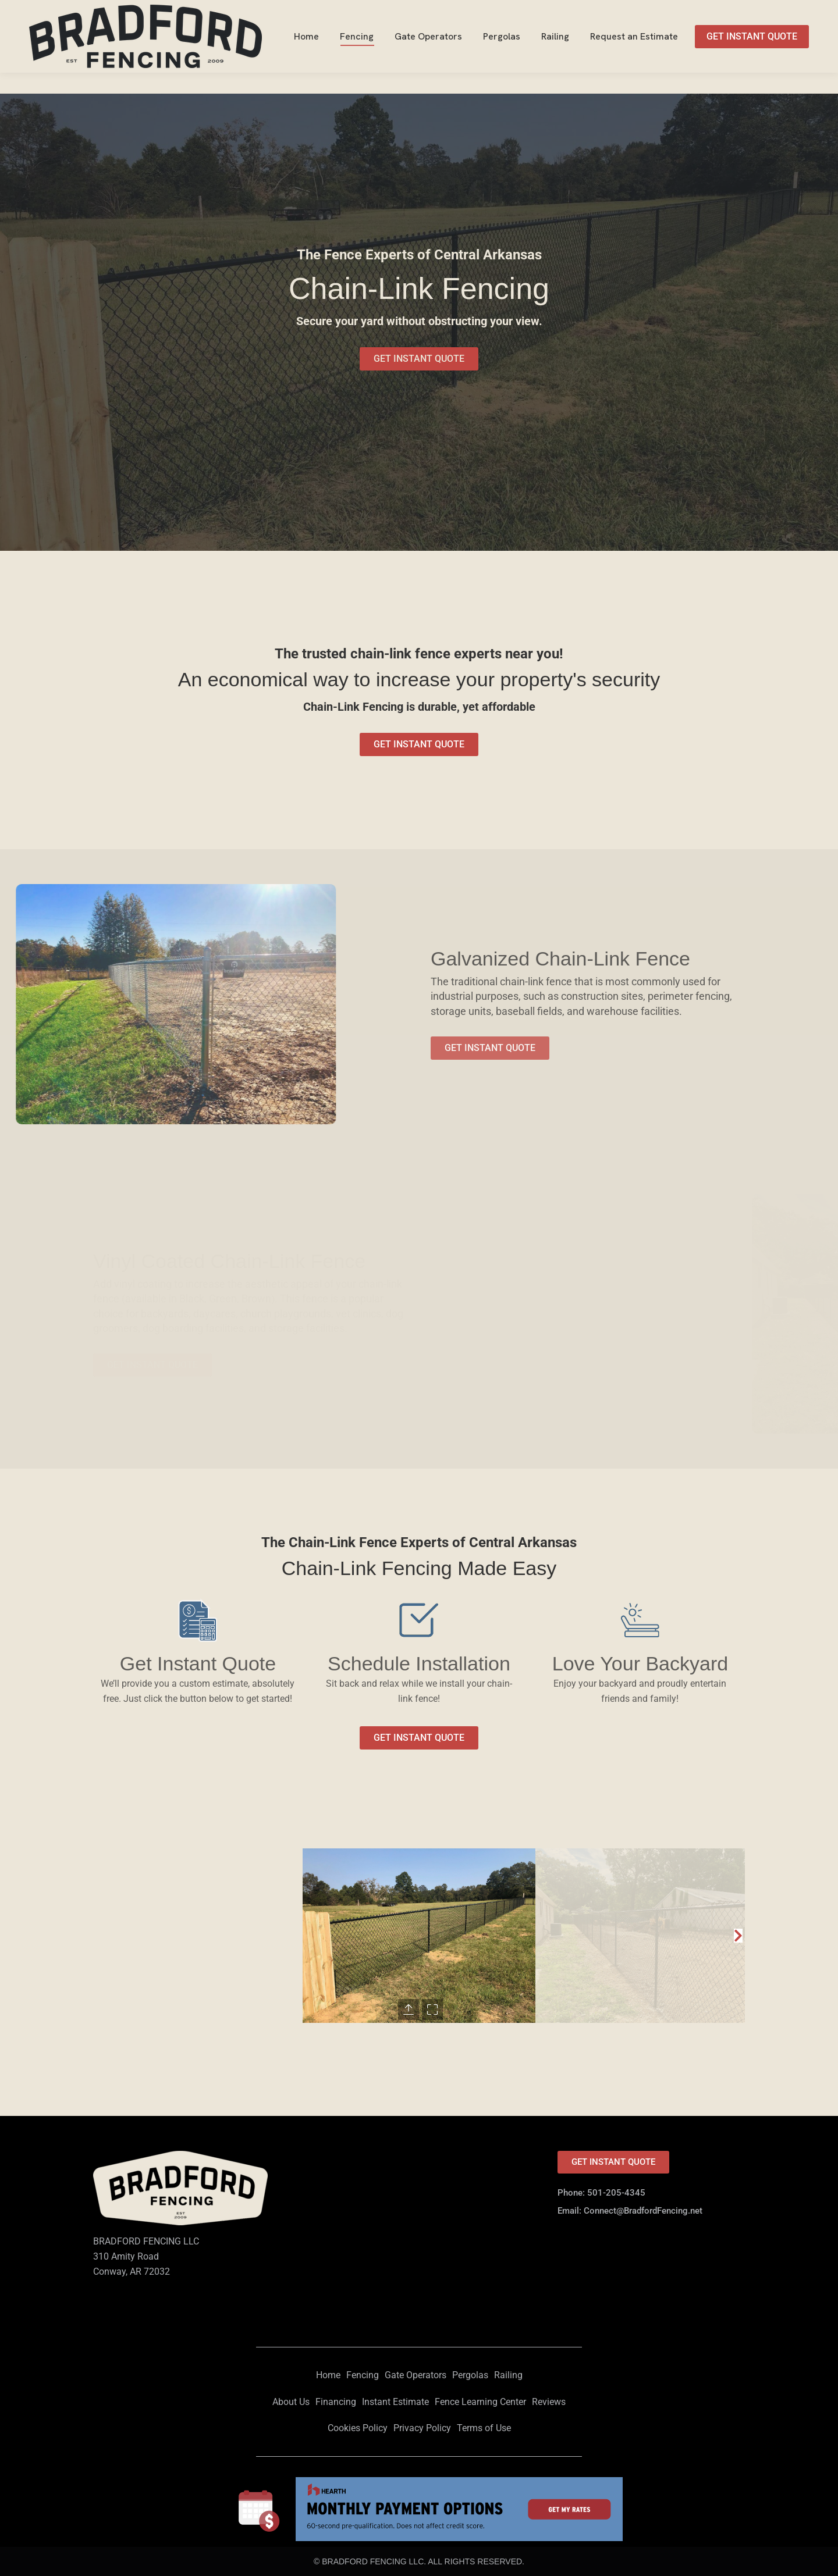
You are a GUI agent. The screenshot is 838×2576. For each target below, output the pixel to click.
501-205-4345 (778, 10)
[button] (738, 1936)
